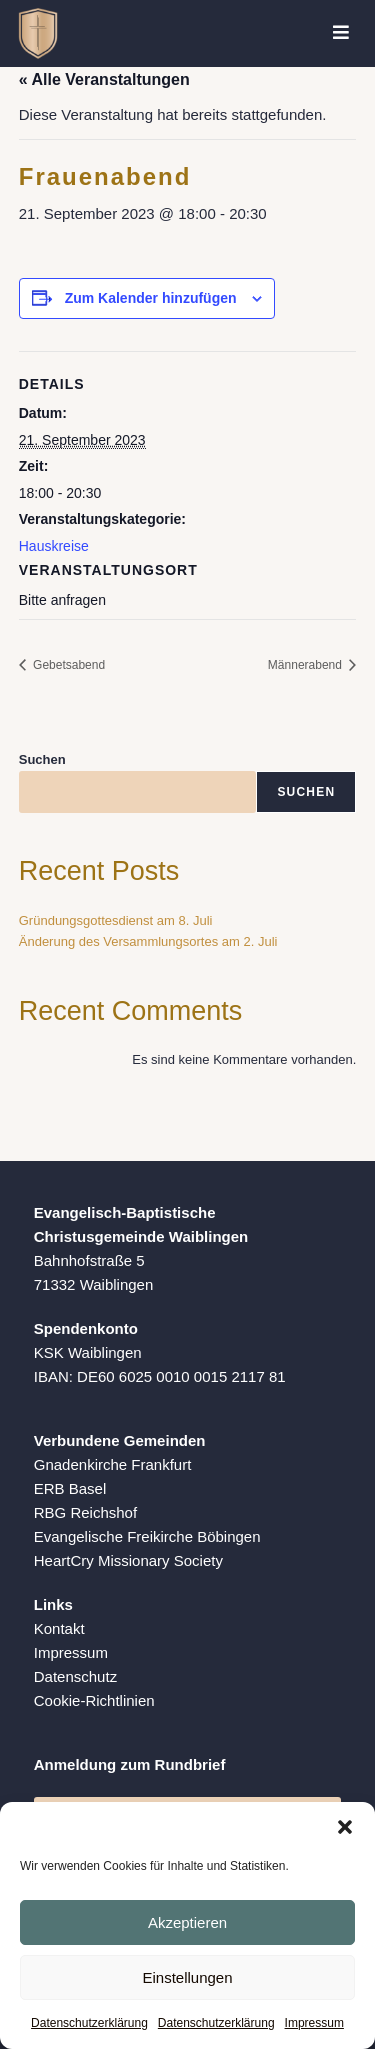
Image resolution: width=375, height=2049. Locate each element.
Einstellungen (187, 1977)
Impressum (314, 2023)
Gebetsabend (67, 665)
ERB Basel (70, 1488)
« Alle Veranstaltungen (104, 79)
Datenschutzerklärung (89, 2023)
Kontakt (59, 1628)
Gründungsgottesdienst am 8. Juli (116, 920)
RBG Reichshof (85, 1512)
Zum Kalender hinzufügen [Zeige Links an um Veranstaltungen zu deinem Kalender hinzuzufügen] (151, 298)
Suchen (42, 759)
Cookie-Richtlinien (94, 1700)
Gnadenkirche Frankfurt (113, 1464)
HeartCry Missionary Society (128, 1560)
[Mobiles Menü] (341, 33)
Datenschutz (75, 1676)
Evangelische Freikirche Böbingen (147, 1536)
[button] (345, 1827)
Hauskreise (54, 546)
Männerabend (306, 665)
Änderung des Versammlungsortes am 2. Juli (148, 941)
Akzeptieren (187, 1922)
